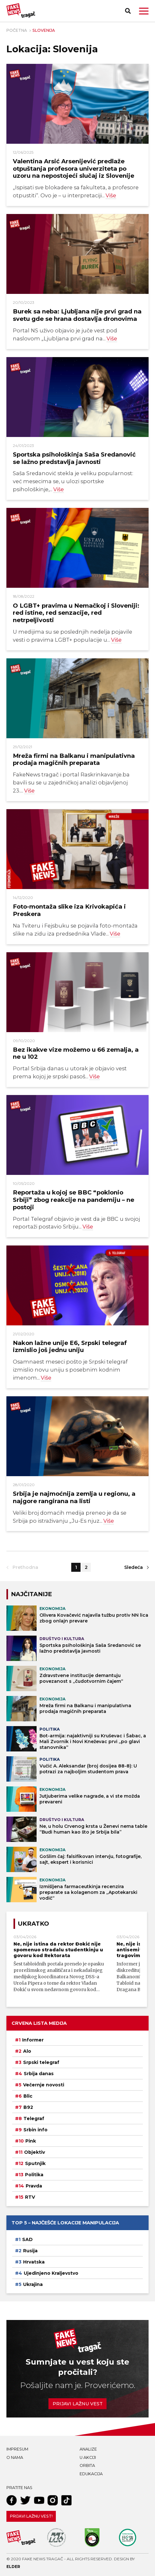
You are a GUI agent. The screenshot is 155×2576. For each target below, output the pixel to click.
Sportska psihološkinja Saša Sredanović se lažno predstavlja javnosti (74, 458)
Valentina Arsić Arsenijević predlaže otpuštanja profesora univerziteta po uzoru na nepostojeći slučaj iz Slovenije (73, 168)
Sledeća (133, 1567)
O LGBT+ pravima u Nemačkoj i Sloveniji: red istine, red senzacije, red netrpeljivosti (76, 613)
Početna (16, 30)
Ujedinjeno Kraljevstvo (51, 2273)
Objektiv (34, 2152)
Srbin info (35, 2130)
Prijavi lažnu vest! (31, 2516)
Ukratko (33, 1923)
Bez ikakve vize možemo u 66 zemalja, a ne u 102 (76, 1053)
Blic (27, 2096)
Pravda (34, 2186)
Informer (33, 2040)
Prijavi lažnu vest (78, 2404)
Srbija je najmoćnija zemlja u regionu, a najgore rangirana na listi (74, 1497)
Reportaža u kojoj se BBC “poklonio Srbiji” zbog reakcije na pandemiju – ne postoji (73, 1200)
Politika (34, 2175)
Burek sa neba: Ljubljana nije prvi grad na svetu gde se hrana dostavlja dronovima (77, 315)
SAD (27, 2239)
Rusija (30, 2251)
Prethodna (25, 1567)
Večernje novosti (43, 2085)
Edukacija (91, 2473)
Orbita (87, 2465)
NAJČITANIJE (31, 1594)
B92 (28, 2107)
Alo (27, 2051)
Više (111, 195)
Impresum (17, 2449)
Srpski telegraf (41, 2062)
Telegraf (33, 2118)
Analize (88, 2449)
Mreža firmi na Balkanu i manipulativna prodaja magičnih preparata (74, 759)
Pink (30, 2141)
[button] (144, 11)
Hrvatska (34, 2262)
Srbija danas (39, 2073)
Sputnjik (35, 2163)
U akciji (88, 2457)
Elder (13, 2566)
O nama (14, 2457)
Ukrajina (33, 2284)
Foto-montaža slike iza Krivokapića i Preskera (69, 910)
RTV (30, 2197)
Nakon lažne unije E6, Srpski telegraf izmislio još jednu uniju (70, 1346)
